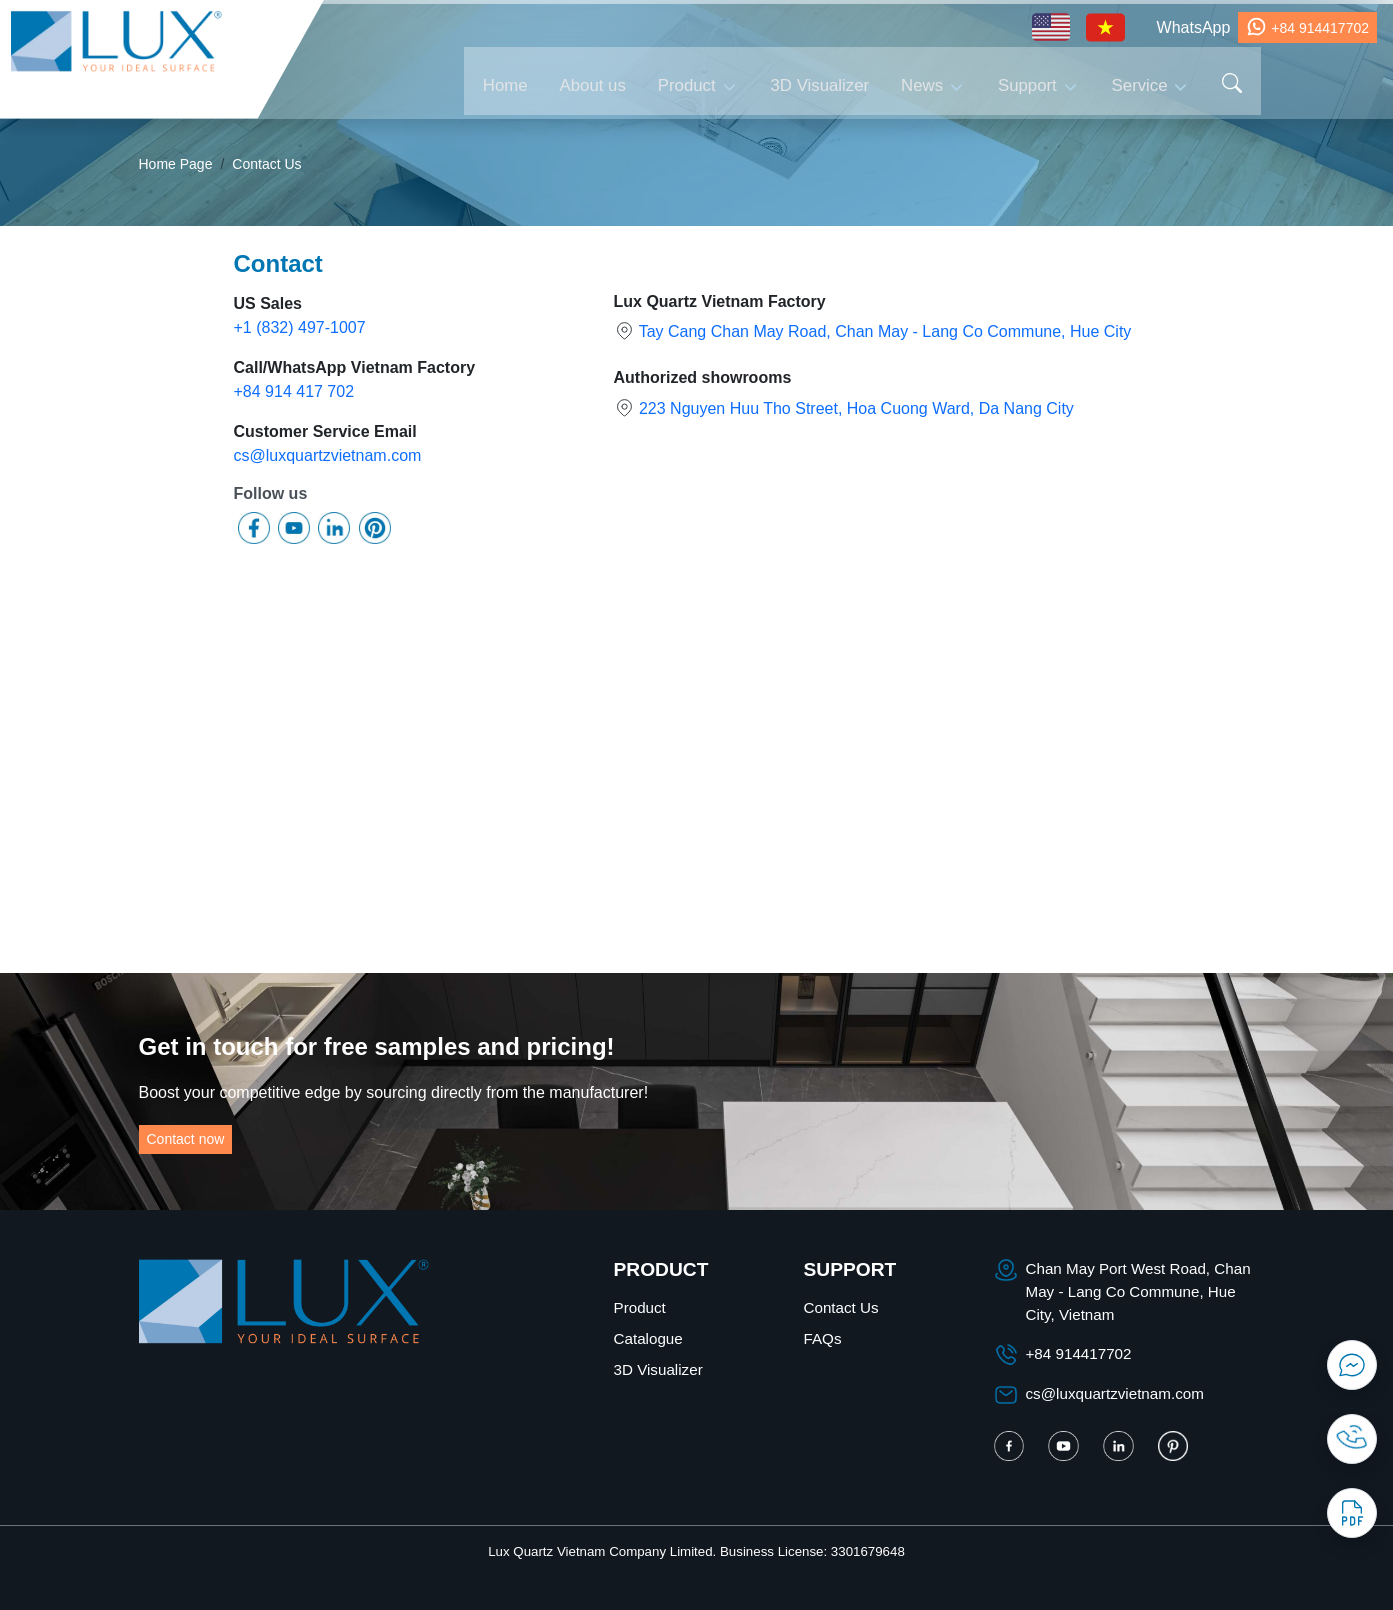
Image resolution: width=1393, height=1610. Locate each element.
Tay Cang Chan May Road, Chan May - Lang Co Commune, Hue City (885, 331)
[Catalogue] (1352, 1513)
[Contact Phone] (1352, 1439)
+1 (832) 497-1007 (300, 327)
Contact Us (266, 164)
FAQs (823, 1338)
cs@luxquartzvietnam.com (328, 455)
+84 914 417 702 (294, 391)
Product (687, 82)
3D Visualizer (820, 82)
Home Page (176, 164)
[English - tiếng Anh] (1051, 27)
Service (1140, 82)
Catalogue (648, 1338)
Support (1027, 82)
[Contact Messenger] (1352, 1365)
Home (505, 82)
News (922, 82)
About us (593, 82)
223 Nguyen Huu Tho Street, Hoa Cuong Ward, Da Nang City (856, 408)
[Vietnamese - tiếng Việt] (1105, 27)
